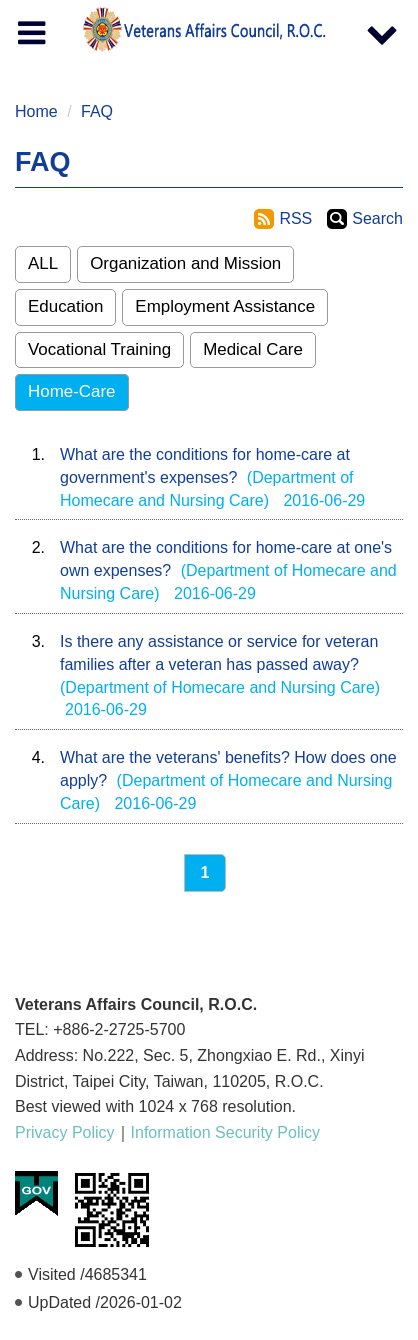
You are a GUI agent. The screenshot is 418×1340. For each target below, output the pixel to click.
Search (377, 218)
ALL (43, 263)
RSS (295, 218)
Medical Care (253, 349)
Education (65, 306)
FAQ (97, 111)
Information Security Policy (225, 1132)
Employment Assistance (225, 306)
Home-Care (72, 391)
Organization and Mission (185, 263)
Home (36, 111)
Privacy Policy (65, 1132)
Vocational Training (99, 349)
